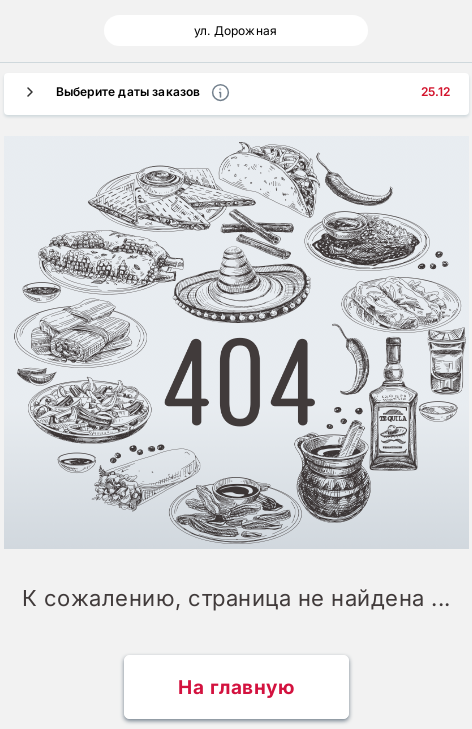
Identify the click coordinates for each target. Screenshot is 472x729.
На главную (236, 687)
